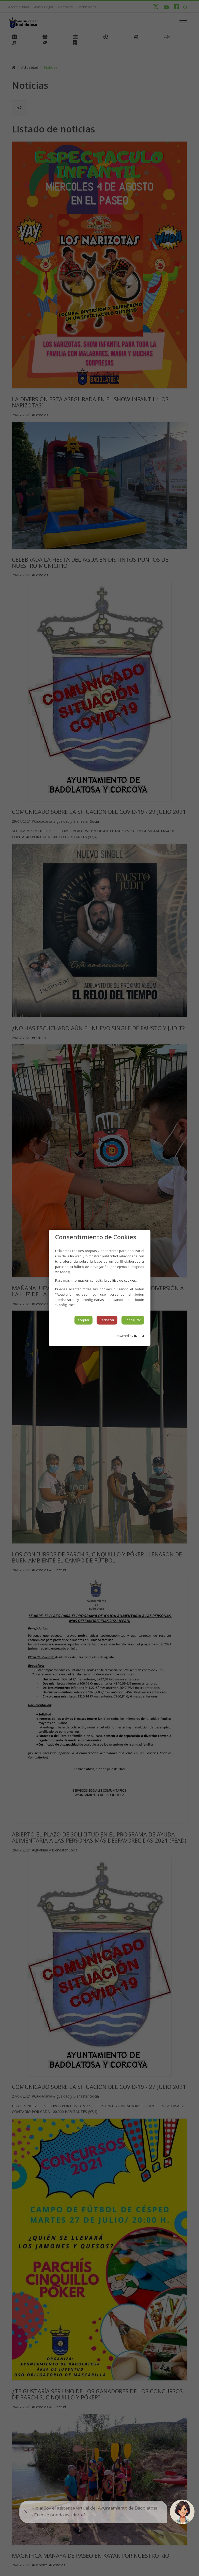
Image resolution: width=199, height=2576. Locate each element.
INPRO (139, 1336)
